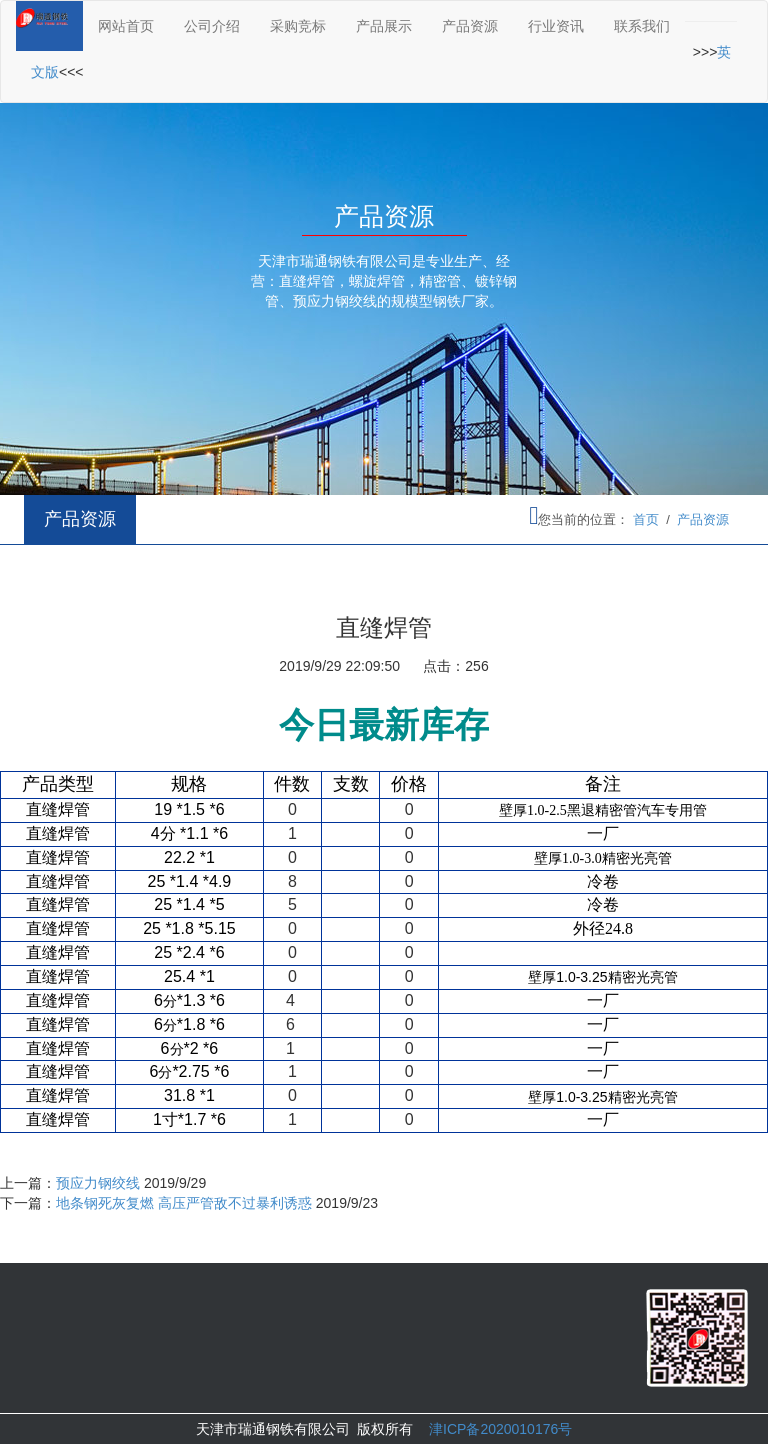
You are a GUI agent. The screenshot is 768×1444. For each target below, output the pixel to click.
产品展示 (384, 26)
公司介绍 (212, 26)
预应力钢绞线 (98, 1183)
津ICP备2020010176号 (500, 1429)
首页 (646, 519)
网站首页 (126, 26)
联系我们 (642, 26)
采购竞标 (298, 26)
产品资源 (470, 26)
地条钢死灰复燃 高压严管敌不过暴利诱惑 (184, 1203)
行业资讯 (556, 26)
